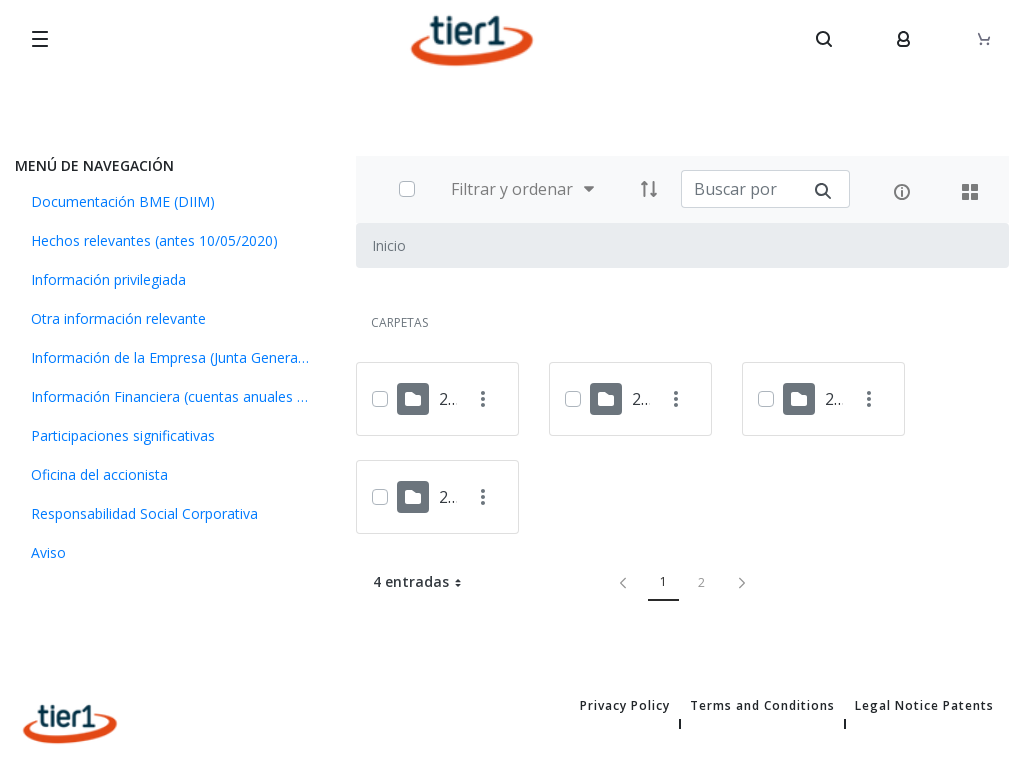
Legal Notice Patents (924, 706)
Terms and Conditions (762, 706)
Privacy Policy (625, 706)
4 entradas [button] (425, 582)
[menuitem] (170, 201)
